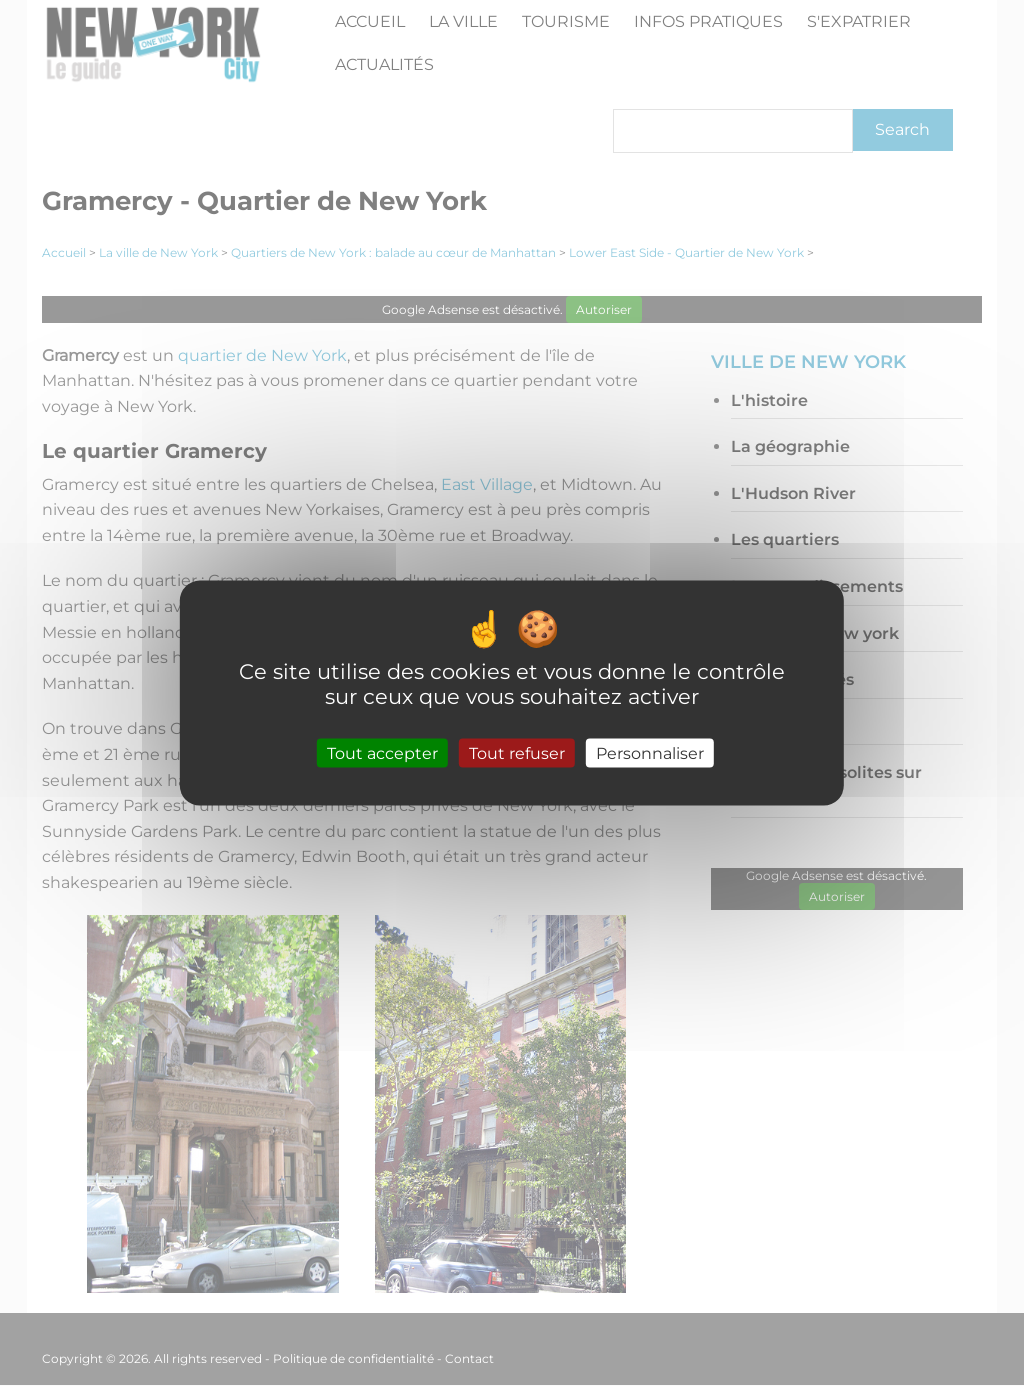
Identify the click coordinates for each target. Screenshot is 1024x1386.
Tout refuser (517, 752)
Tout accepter (382, 752)
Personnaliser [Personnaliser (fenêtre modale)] (650, 752)
